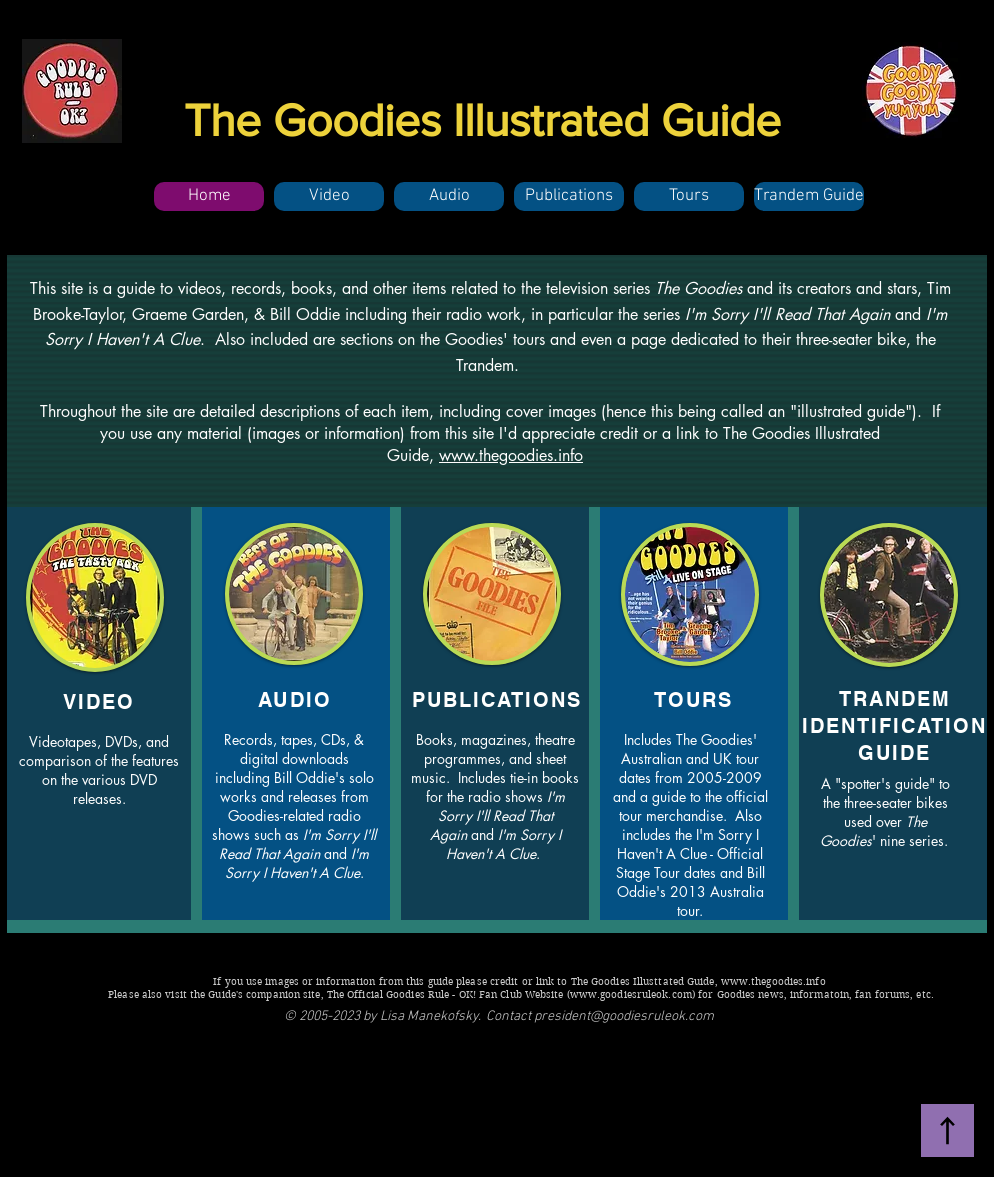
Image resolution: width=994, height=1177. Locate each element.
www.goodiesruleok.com (631, 994)
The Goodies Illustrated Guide (482, 120)
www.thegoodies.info (511, 455)
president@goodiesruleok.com (624, 1016)
